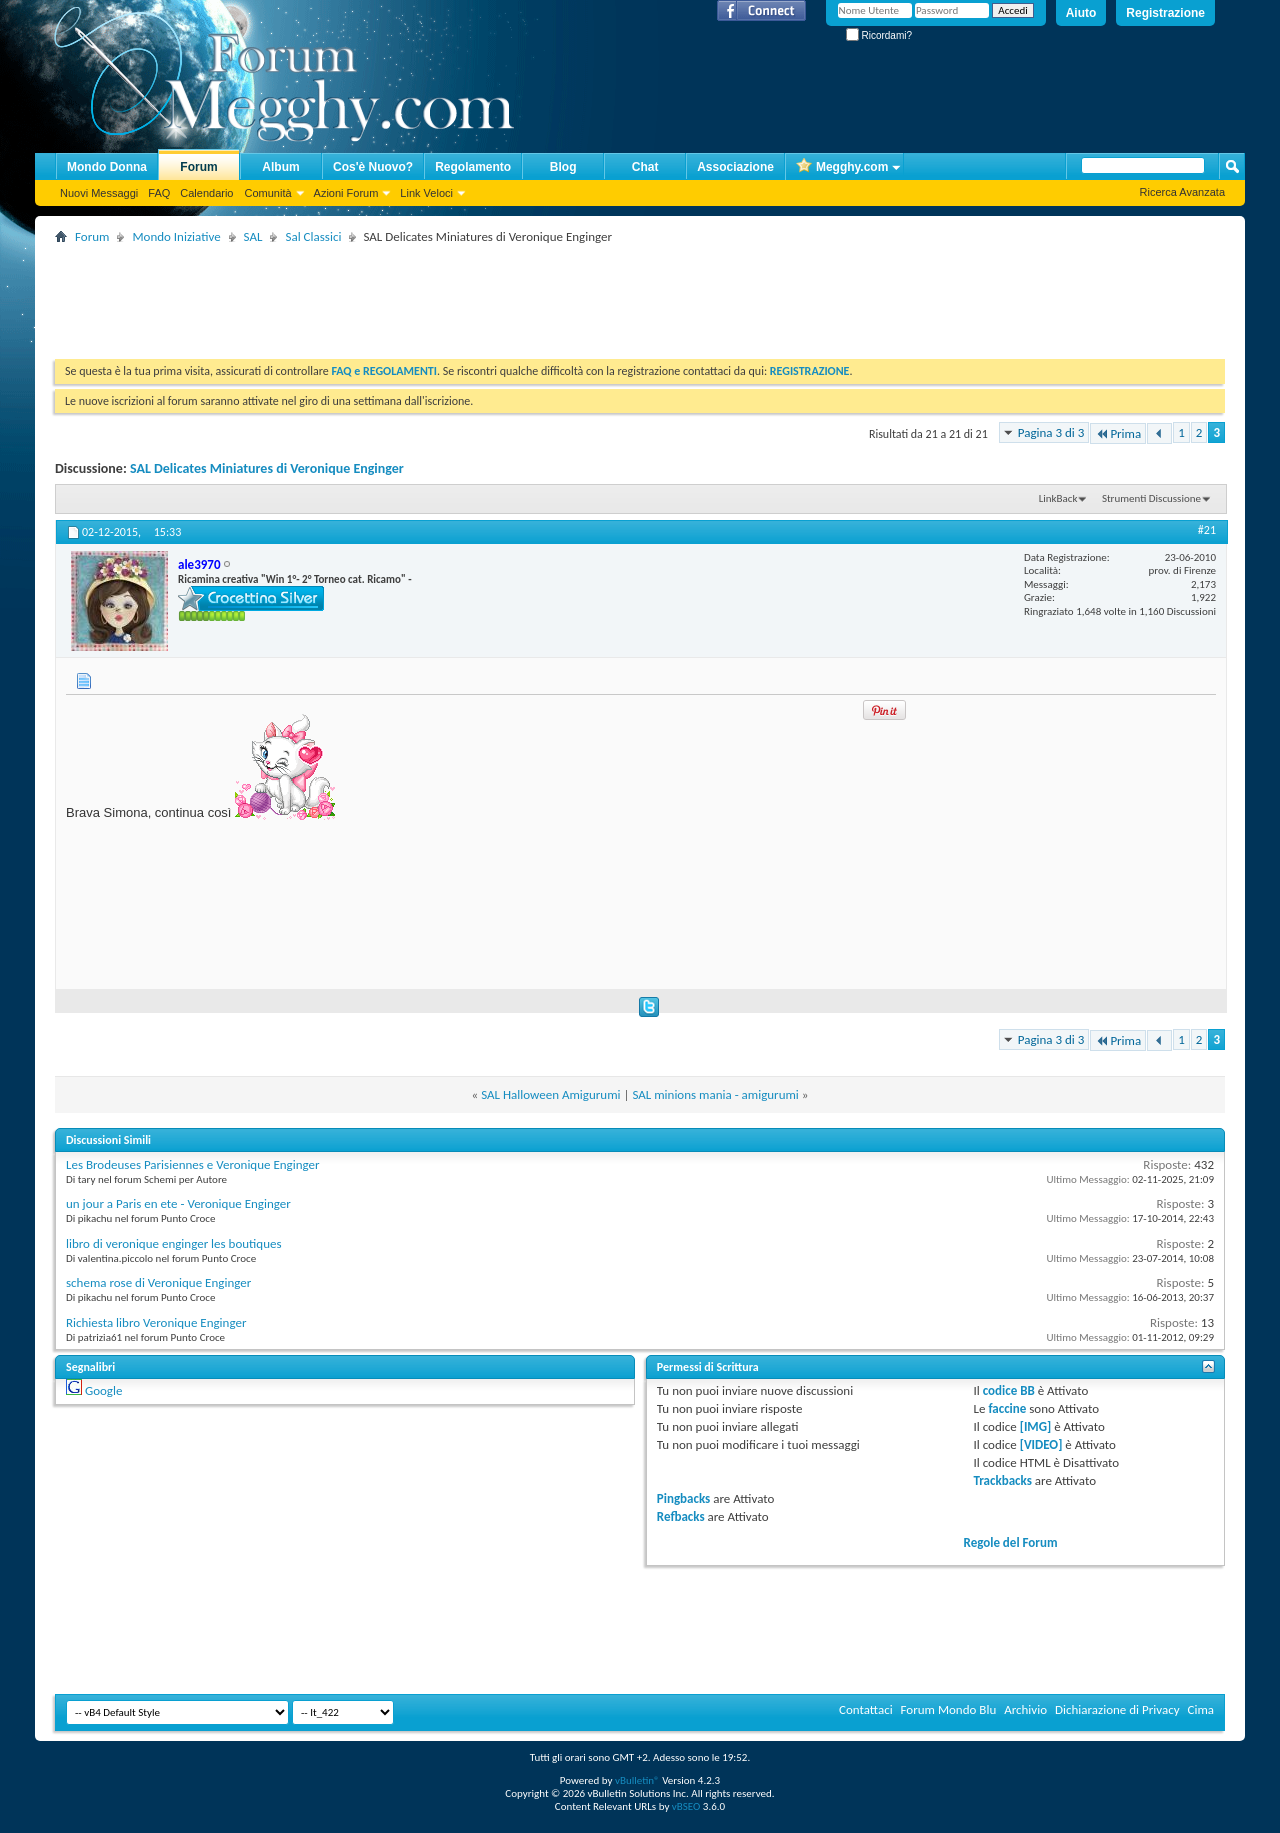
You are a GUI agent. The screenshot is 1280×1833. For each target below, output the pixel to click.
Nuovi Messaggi (99, 193)
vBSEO (686, 1806)
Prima (1118, 433)
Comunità (267, 193)
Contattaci (866, 1709)
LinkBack (1058, 498)
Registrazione (1165, 13)
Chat (645, 167)
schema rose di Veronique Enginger (158, 1282)
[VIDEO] (1041, 1444)
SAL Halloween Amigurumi (550, 1094)
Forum (198, 167)
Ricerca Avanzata (1182, 192)
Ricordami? (879, 35)
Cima (1200, 1709)
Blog (563, 167)
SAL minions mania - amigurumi (715, 1094)
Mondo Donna (107, 167)
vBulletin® (637, 1780)
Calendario (206, 193)
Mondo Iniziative (176, 236)
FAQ (159, 193)
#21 (1207, 530)
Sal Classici (313, 236)
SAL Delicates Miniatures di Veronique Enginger (267, 468)
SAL (253, 236)
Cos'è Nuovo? (373, 167)
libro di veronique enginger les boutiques (174, 1243)
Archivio (1025, 1709)
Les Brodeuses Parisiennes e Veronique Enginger (193, 1164)
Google (103, 1390)
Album (280, 167)
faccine (1007, 1408)
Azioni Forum (346, 193)
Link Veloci (426, 193)
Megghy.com (842, 167)
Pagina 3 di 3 (1051, 432)
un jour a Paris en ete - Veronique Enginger (178, 1203)
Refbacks (681, 1516)
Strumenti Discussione (1151, 498)
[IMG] (1036, 1426)
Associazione (735, 167)
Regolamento (473, 167)
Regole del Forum (1011, 1542)
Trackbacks (1003, 1480)
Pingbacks (683, 1498)
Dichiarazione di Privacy (1117, 1709)
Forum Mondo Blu (949, 1709)
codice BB (1009, 1390)
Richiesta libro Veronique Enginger (156, 1322)
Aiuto (1081, 13)
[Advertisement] (419, 294)
